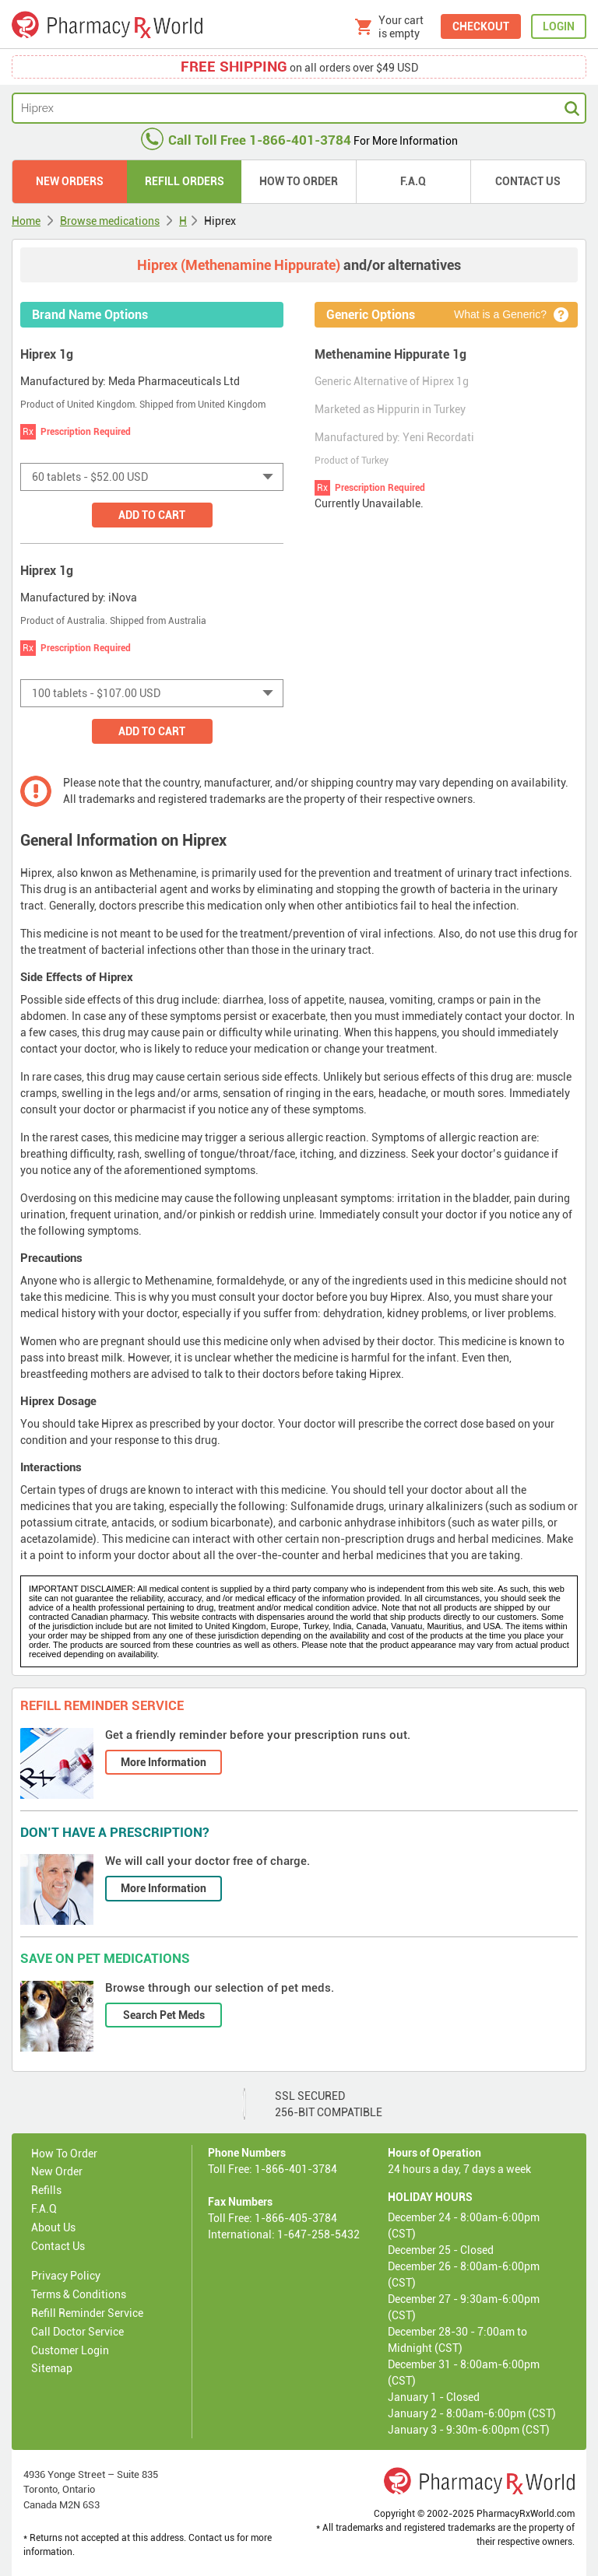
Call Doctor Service (77, 2331)
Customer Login (70, 2350)
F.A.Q (413, 181)
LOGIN (559, 26)
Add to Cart (151, 515)
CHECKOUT (480, 26)
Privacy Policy (65, 2275)
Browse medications (110, 221)
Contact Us (528, 181)
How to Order (298, 181)
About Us (53, 2227)
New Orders (70, 181)
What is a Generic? (500, 314)
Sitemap (51, 2368)
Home (26, 221)
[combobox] (151, 477)
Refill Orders (184, 181)
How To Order (64, 2153)
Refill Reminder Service (87, 2313)
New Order (57, 2171)
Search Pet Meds (164, 2015)
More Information (163, 1762)
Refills (46, 2190)
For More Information (299, 141)
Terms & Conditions (78, 2294)
